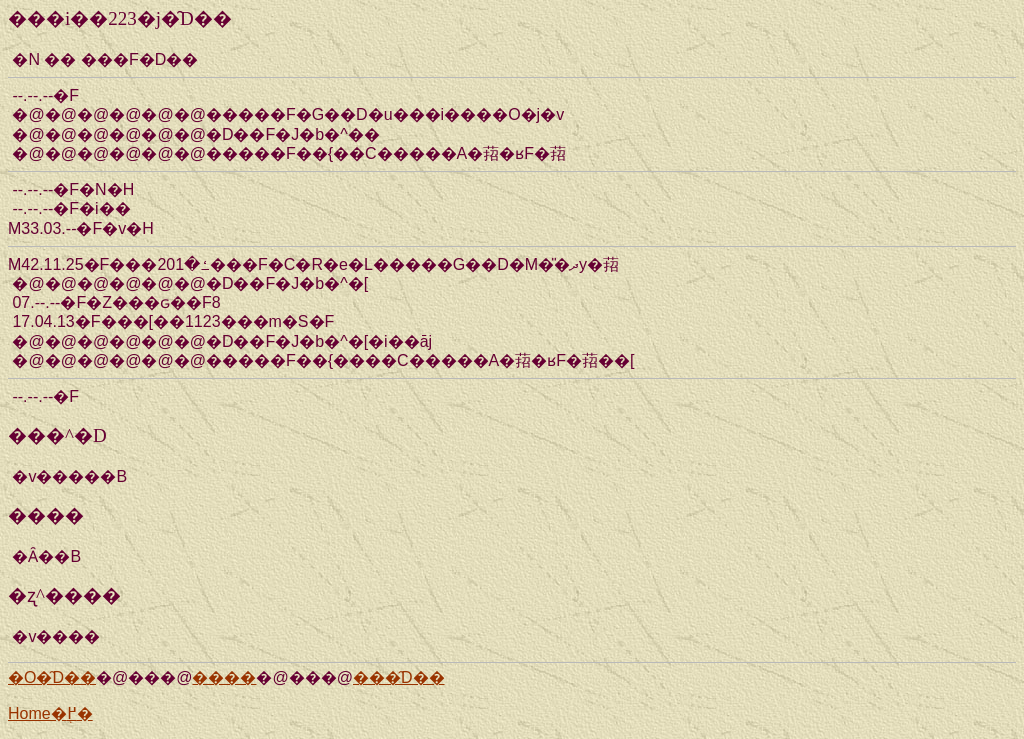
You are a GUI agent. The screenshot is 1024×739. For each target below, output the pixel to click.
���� (224, 677)
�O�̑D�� (52, 677)
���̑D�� (399, 677)
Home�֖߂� (50, 713)
